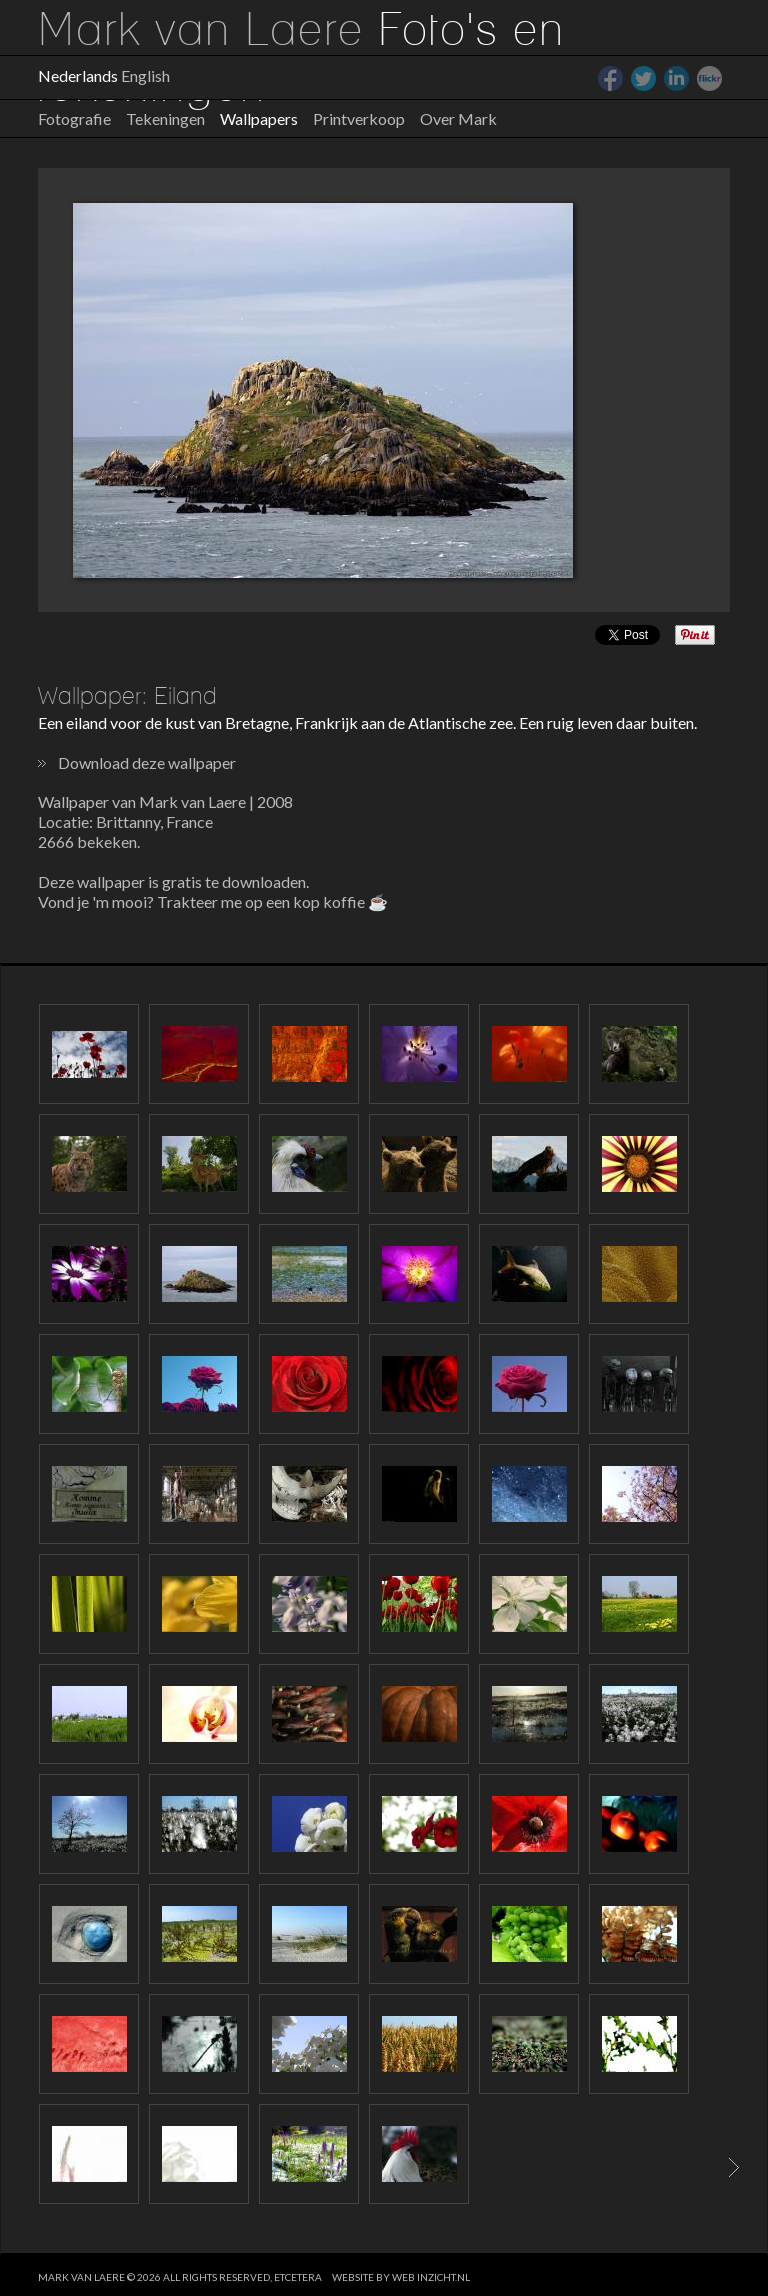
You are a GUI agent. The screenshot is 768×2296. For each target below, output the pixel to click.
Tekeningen (165, 118)
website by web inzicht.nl (401, 2277)
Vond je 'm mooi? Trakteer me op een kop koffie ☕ (213, 901)
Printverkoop (359, 118)
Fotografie (74, 118)
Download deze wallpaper (147, 762)
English (145, 75)
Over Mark (458, 118)
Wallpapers (259, 118)
